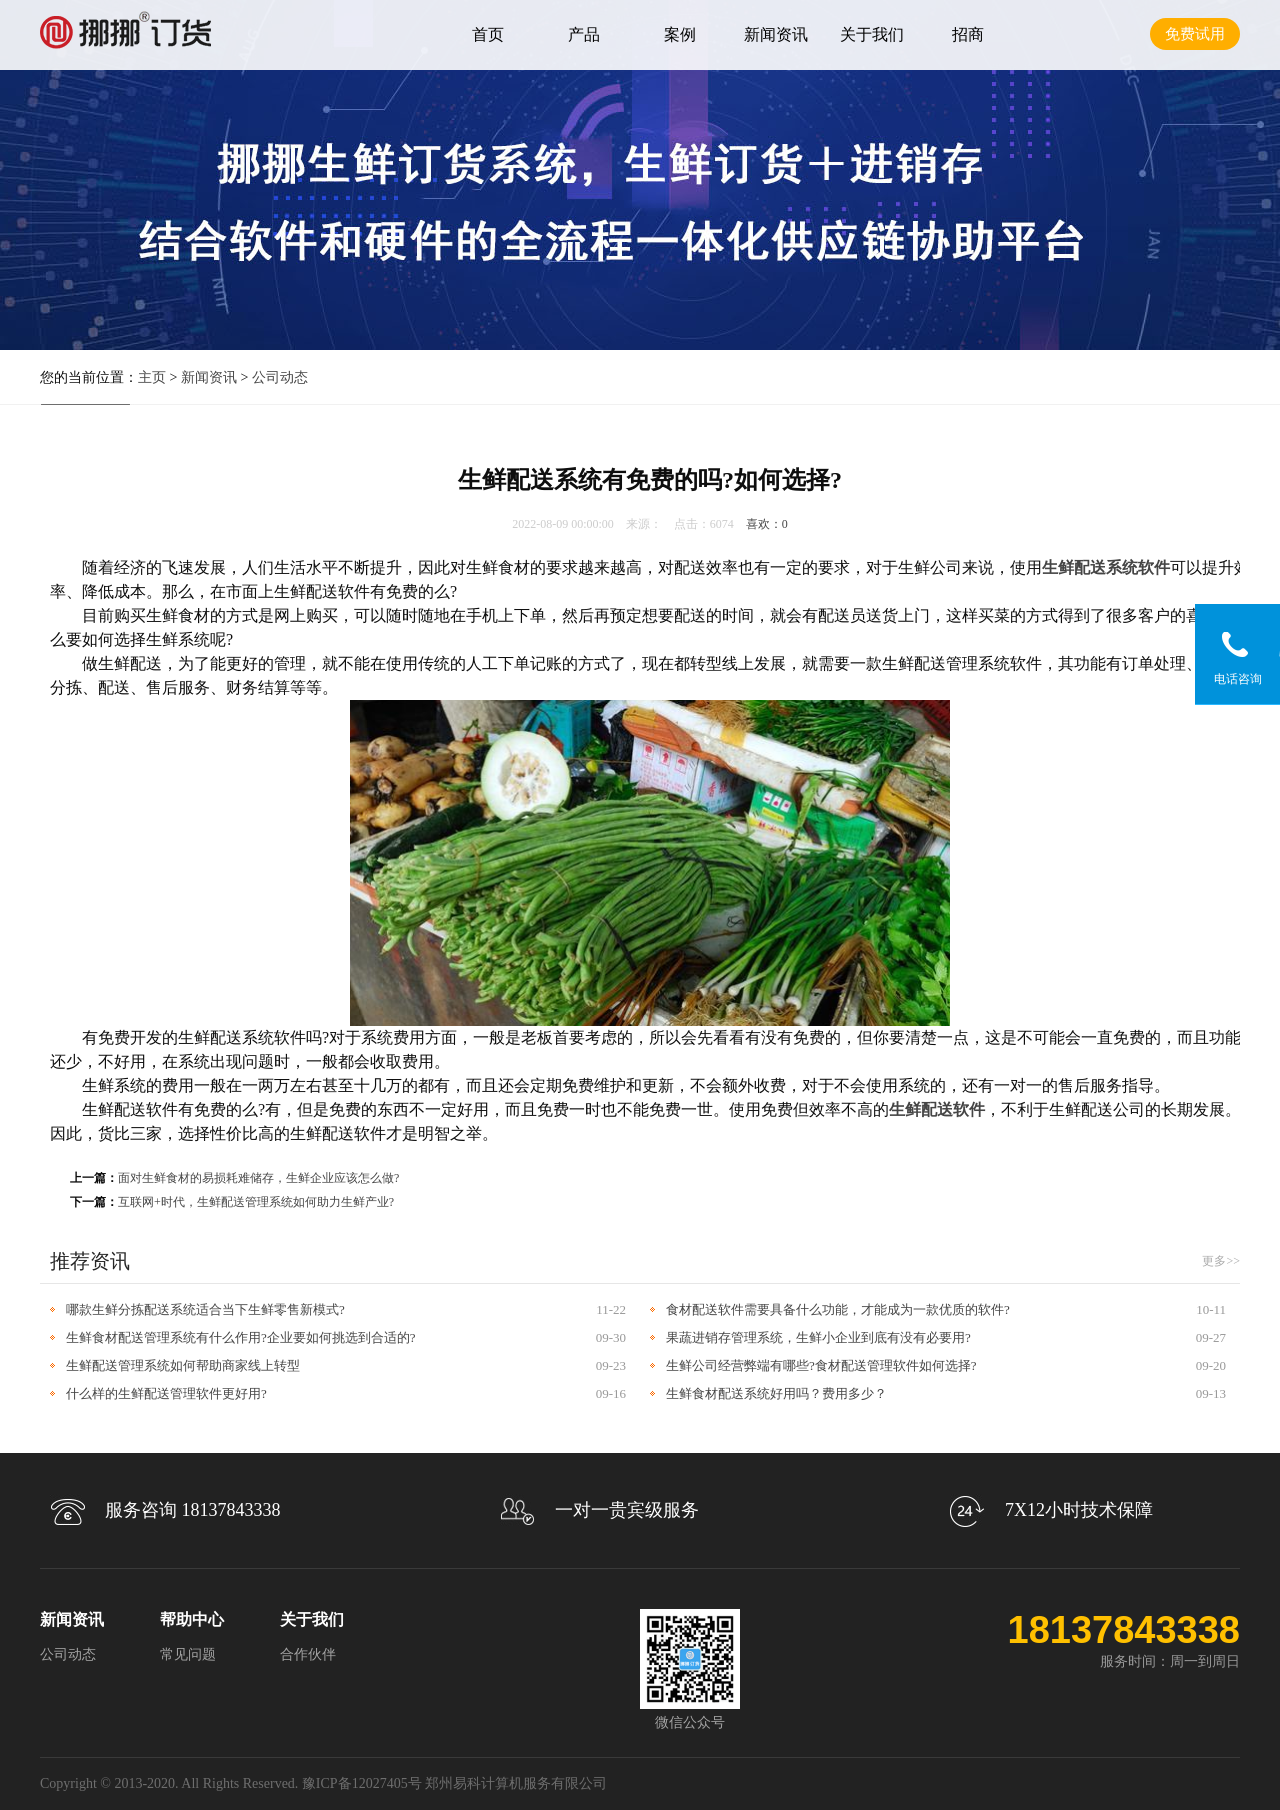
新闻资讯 (776, 34)
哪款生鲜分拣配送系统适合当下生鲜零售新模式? (205, 1309)
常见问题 (188, 1654)
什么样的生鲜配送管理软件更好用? (166, 1393)
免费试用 (1195, 34)
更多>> (1221, 1261)
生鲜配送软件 (937, 1109)
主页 (152, 377)
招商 (968, 34)
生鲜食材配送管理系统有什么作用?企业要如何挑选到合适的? (241, 1337)
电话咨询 (1238, 679)
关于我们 (872, 34)
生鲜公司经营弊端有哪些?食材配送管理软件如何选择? (821, 1365)
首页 (488, 34)
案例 (680, 34)
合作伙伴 (308, 1654)
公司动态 (280, 377)
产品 (584, 34)
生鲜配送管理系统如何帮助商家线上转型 (183, 1365)
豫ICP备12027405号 (362, 1783)
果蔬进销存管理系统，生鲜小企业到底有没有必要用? (818, 1337)
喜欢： (767, 524)
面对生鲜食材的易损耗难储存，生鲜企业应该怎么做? (258, 1178)
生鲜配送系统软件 (1106, 567)
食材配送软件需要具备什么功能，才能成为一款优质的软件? (838, 1309)
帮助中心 (192, 1619)
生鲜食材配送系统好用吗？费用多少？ (776, 1393)
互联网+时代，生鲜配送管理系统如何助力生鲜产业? (256, 1202)
